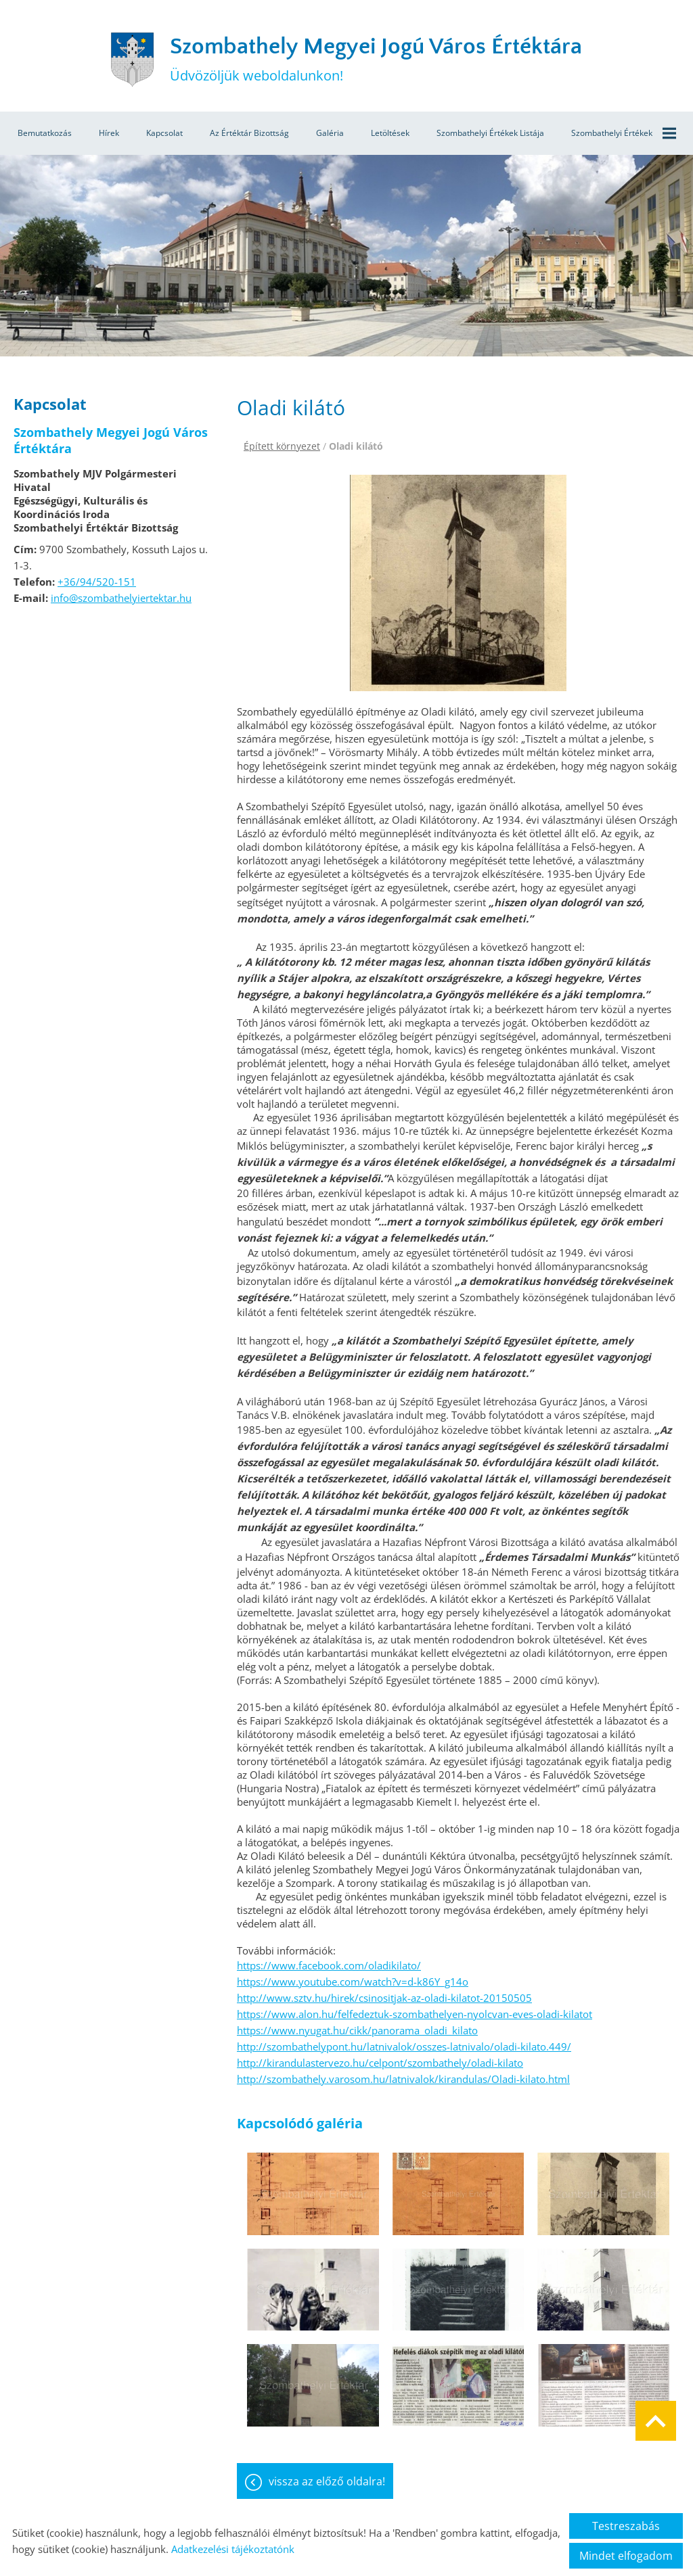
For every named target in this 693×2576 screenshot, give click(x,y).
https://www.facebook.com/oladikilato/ (329, 1965)
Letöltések (390, 133)
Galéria (330, 133)
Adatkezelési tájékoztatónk (232, 2549)
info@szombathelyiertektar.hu (121, 598)
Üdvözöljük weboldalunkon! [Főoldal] (376, 59)
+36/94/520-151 (97, 581)
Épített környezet (282, 446)
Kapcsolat (164, 133)
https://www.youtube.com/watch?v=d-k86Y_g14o (352, 1981)
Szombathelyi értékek (623, 133)
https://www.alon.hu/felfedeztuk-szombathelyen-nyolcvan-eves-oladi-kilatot (414, 2014)
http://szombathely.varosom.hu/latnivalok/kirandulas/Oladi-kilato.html (403, 2079)
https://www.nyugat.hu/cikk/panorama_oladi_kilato (357, 2030)
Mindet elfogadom (626, 2555)
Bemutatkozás (45, 133)
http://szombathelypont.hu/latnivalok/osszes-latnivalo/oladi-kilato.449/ (404, 2046)
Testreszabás (626, 2526)
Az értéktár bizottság (249, 133)
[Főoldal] (132, 59)
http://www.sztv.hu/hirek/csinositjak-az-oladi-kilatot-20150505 (384, 1998)
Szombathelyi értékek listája (490, 133)
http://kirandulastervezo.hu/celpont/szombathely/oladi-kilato (380, 2062)
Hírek (109, 133)
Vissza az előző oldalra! (327, 2481)
